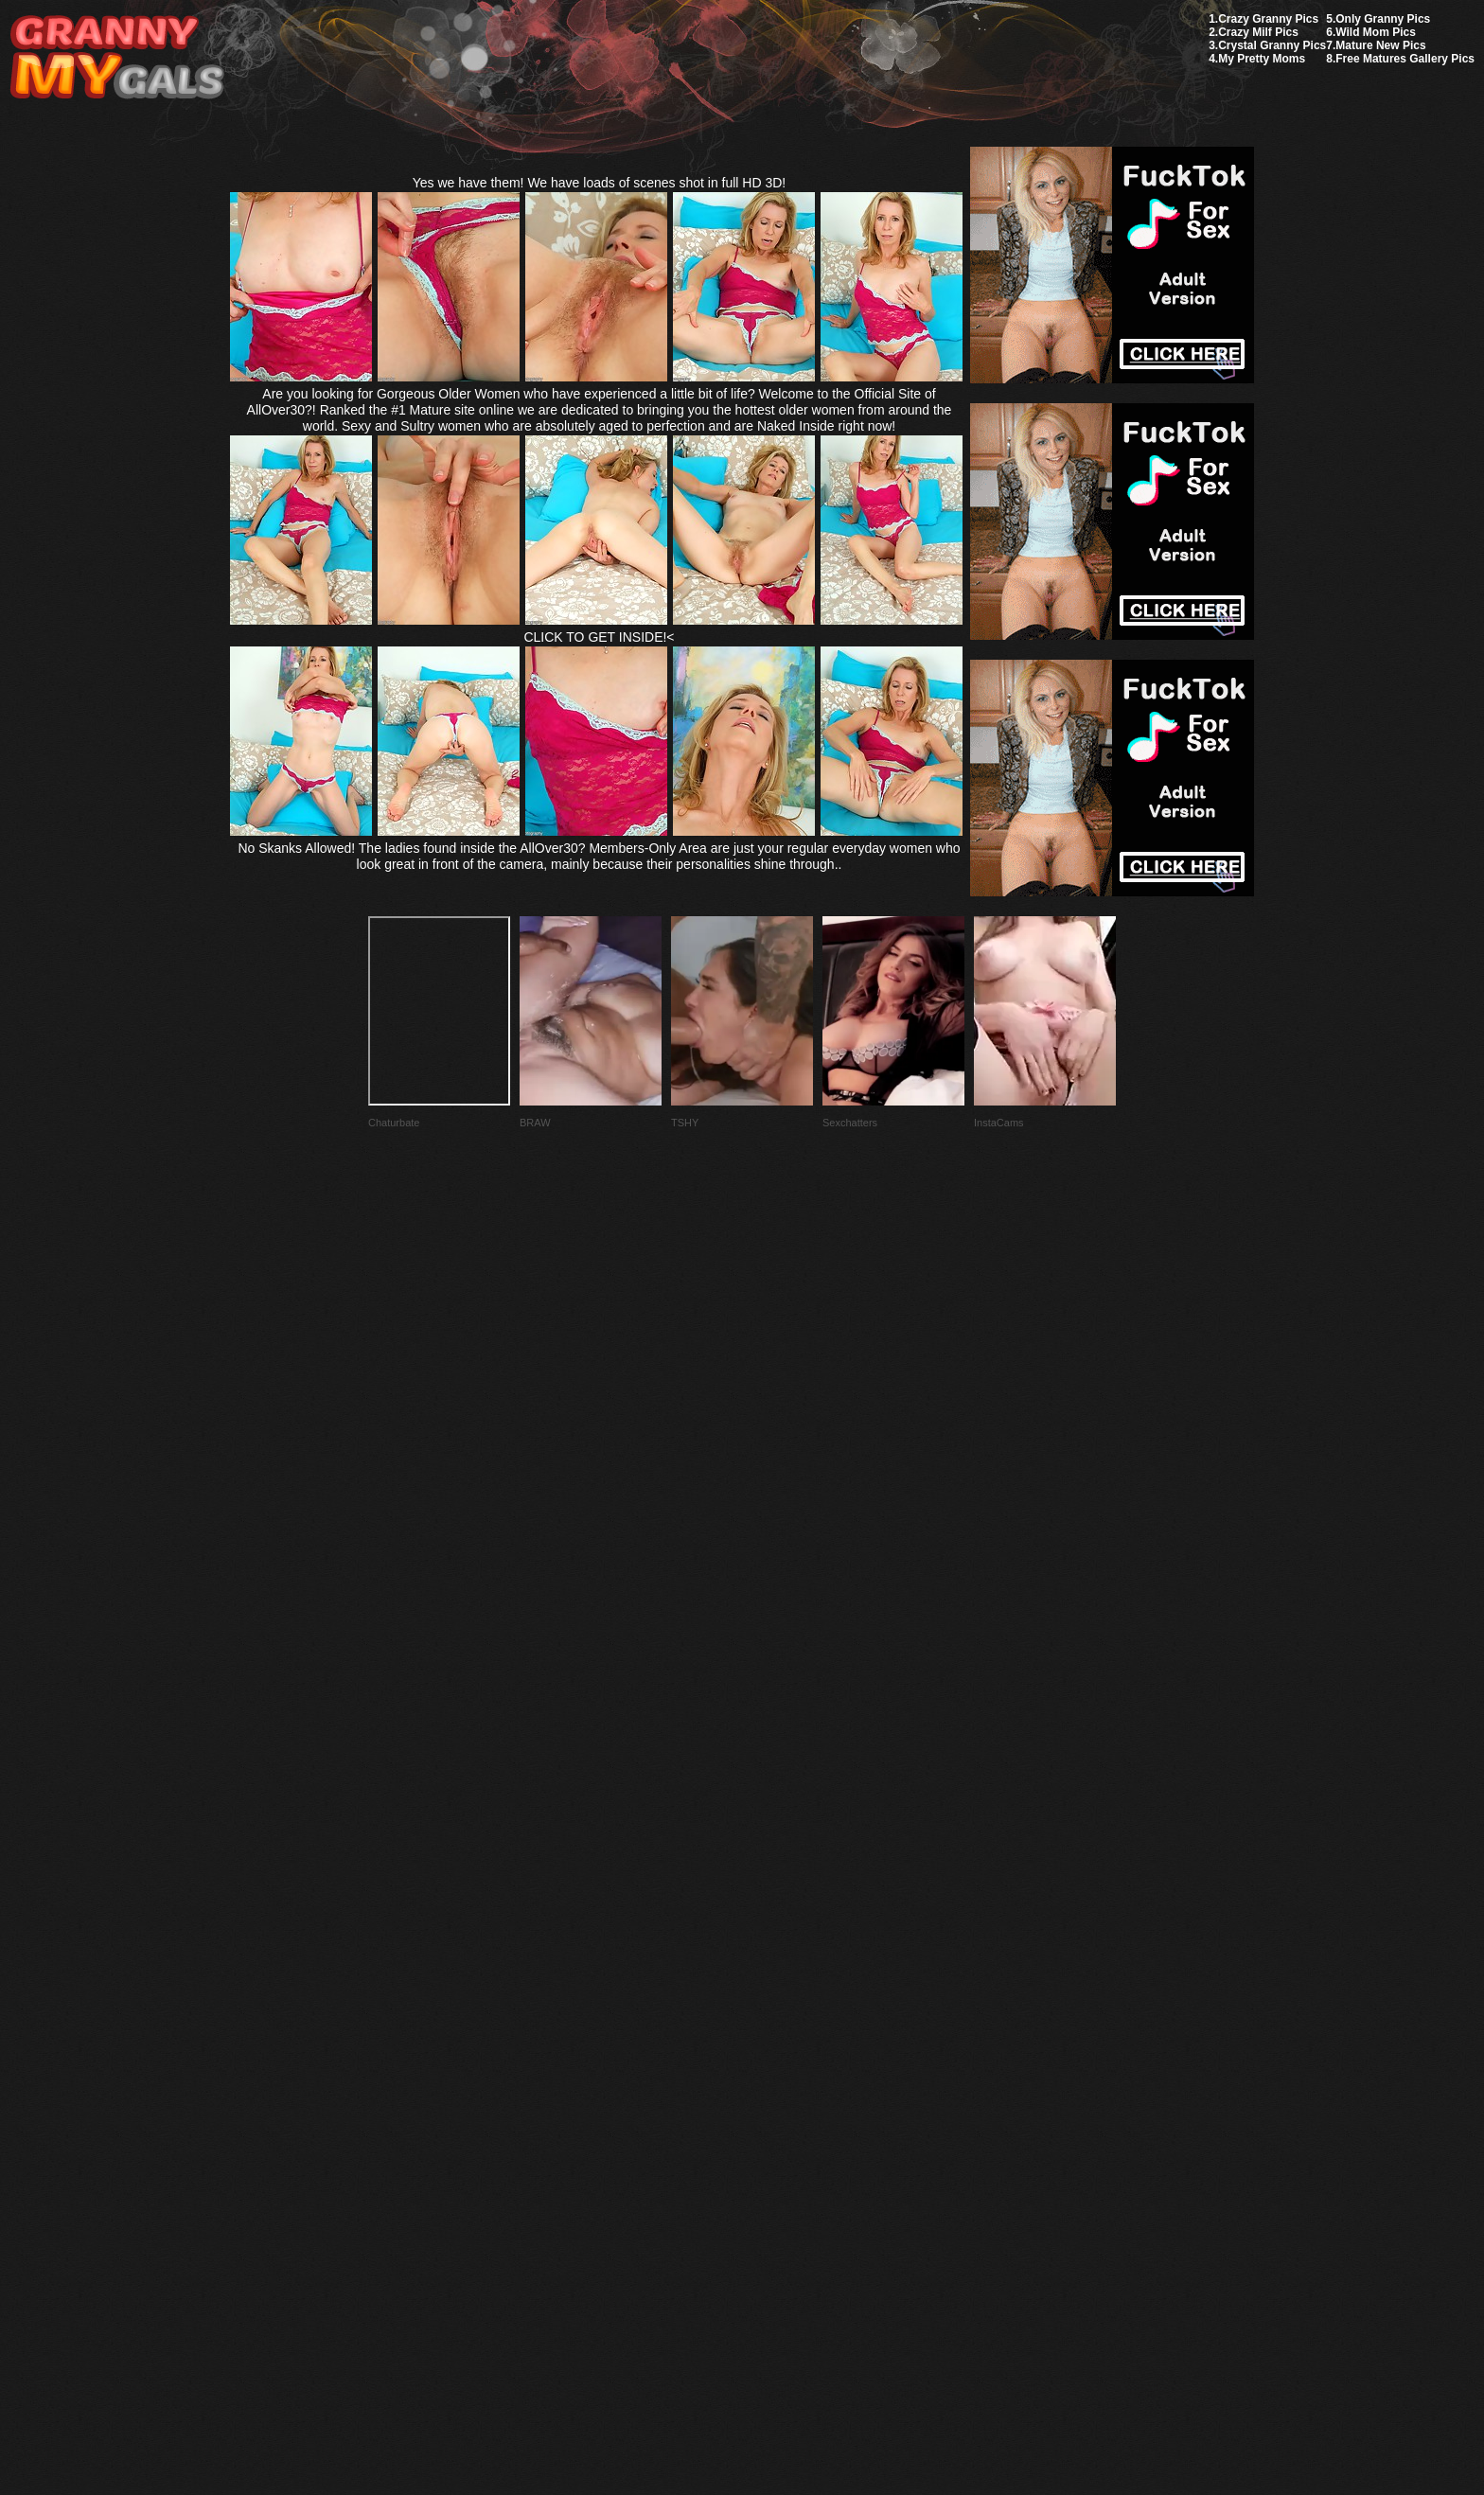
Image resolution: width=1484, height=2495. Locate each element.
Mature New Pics (1380, 45)
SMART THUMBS (775, 2049)
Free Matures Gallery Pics (1405, 58)
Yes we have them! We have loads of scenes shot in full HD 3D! (599, 182)
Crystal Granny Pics (1272, 45)
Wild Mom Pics (1375, 32)
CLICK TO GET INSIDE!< (598, 637)
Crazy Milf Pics (1258, 32)
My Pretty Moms (1261, 58)
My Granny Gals (116, 58)
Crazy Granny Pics (1268, 19)
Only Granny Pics (1382, 19)
